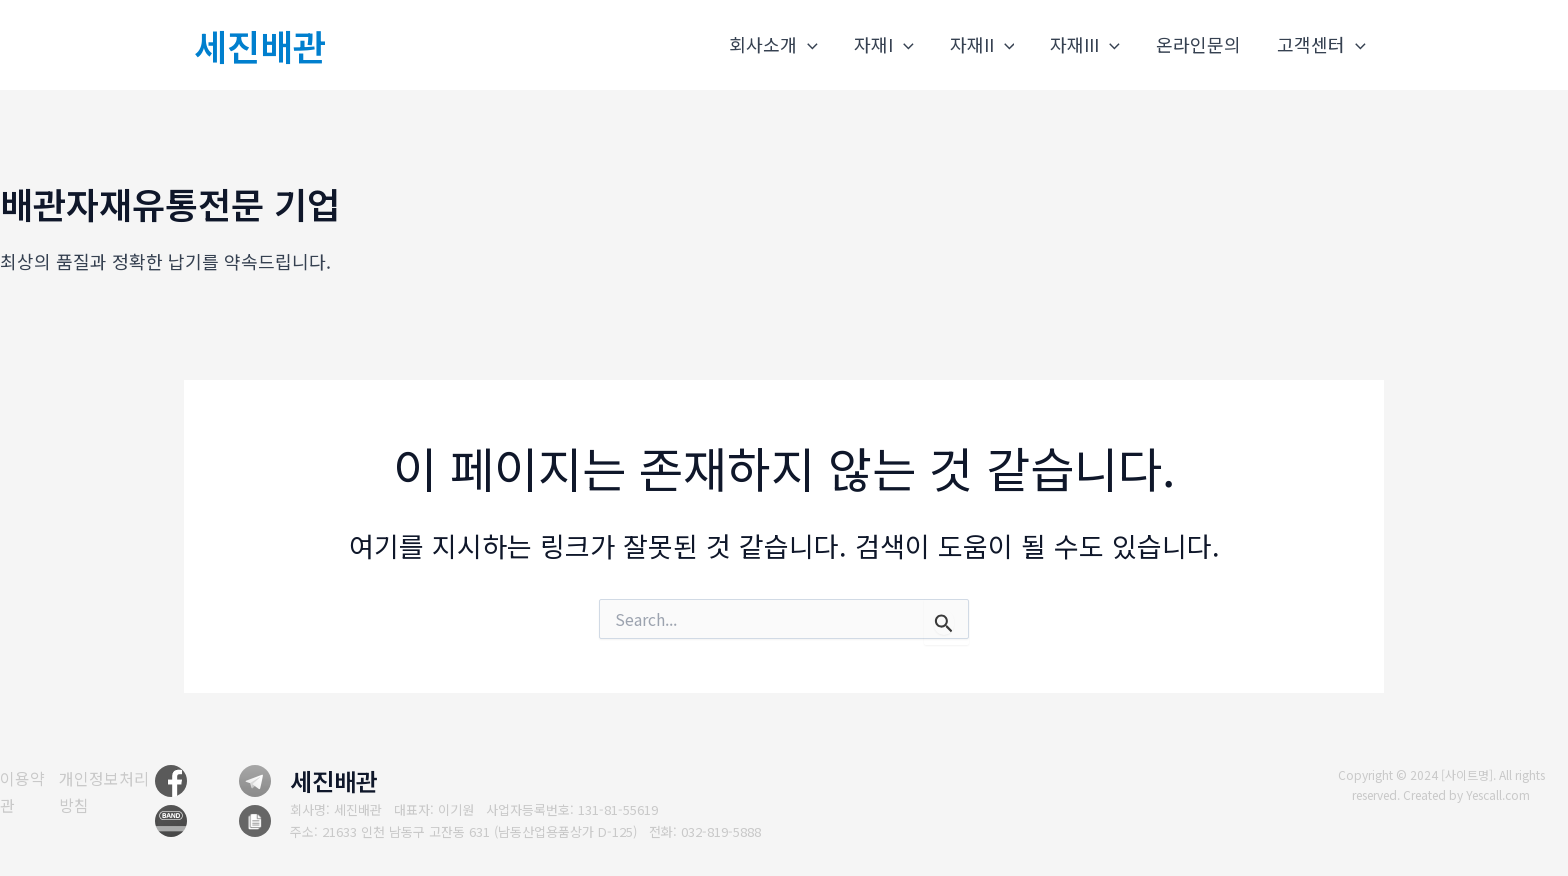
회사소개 (773, 44)
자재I (884, 44)
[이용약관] (22, 791)
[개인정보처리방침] (115, 791)
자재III (1085, 44)
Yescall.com (1499, 794)
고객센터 (1321, 44)
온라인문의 (1198, 44)
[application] (807, 44)
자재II (982, 44)
